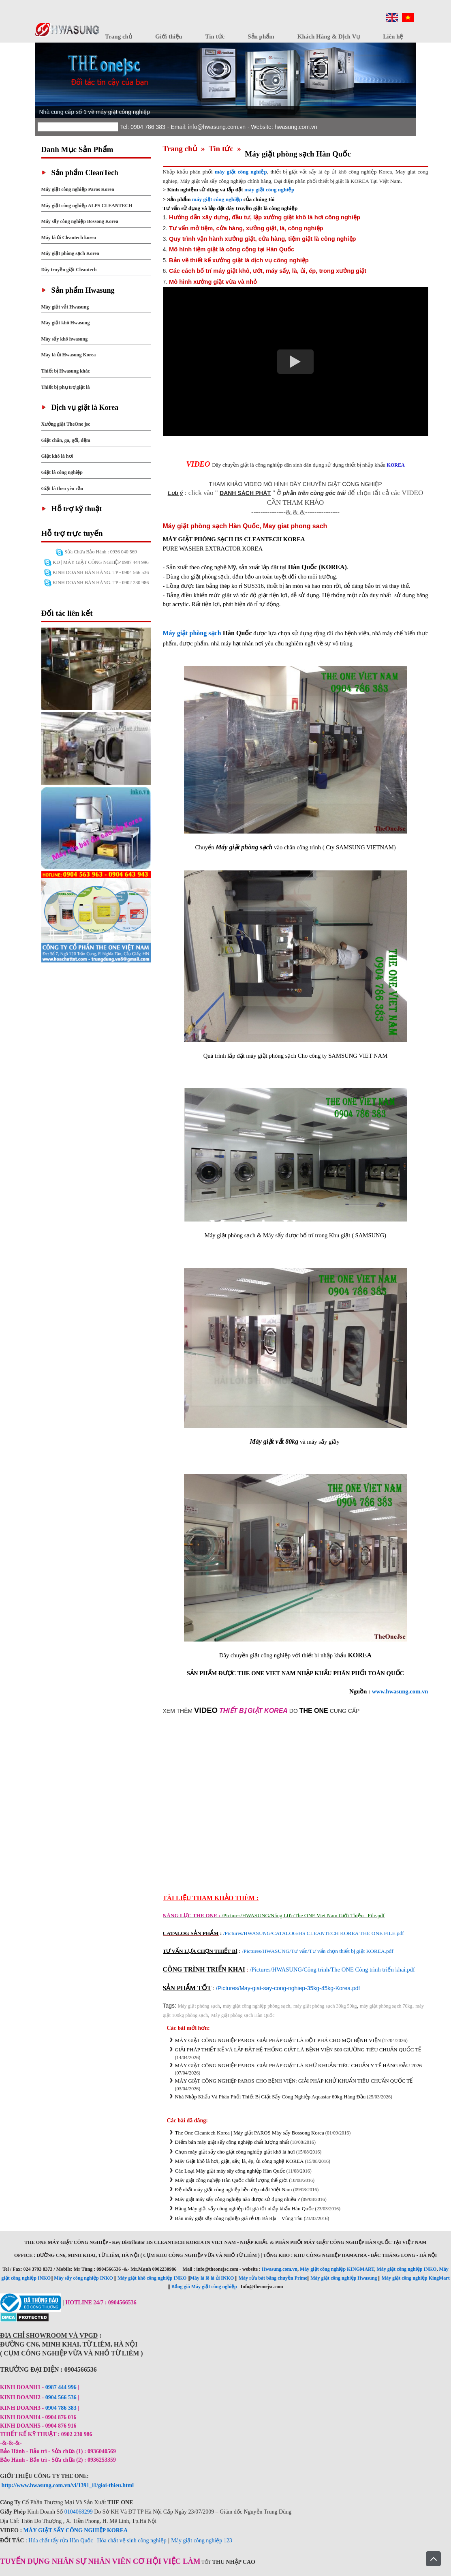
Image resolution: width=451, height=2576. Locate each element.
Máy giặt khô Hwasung (65, 323)
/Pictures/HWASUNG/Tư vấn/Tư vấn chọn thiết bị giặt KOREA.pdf (317, 1951)
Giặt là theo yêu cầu (62, 488)
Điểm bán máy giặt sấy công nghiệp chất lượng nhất (232, 2142)
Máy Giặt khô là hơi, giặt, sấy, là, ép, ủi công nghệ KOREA (239, 2161)
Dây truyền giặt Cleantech (69, 269)
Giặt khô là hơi (57, 456)
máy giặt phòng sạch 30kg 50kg (325, 2006)
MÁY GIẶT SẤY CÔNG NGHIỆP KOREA (76, 2530)
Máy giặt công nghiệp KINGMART (337, 2269)
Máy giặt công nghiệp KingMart (416, 2278)
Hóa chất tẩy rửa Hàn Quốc (60, 2540)
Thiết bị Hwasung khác (65, 371)
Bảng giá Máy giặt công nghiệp (204, 2286)
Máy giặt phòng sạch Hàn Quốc (243, 2015)
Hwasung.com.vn (279, 2269)
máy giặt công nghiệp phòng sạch (256, 2006)
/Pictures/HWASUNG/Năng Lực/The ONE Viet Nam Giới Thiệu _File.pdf (303, 1915)
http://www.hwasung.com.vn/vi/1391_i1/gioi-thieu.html (68, 2485)
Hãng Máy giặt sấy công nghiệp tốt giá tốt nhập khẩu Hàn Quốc (244, 2208)
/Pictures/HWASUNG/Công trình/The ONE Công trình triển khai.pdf (332, 1969)
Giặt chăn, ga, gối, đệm (65, 440)
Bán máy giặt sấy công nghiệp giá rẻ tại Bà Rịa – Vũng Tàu (239, 2218)
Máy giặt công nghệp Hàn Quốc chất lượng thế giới (231, 2180)
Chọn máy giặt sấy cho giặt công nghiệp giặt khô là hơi (235, 2152)
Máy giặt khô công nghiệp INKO (152, 2278)
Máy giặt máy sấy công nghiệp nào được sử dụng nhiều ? (237, 2199)
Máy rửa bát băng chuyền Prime (273, 2278)
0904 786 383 (61, 2408)
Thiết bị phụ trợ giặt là (65, 387)
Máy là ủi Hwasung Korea (68, 355)
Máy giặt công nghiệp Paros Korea (77, 189)
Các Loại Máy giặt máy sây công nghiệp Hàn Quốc (230, 2171)
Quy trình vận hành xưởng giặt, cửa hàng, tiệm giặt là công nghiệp (262, 239)
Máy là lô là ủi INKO (212, 2278)
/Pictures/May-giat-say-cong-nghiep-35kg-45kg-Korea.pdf (288, 1988)
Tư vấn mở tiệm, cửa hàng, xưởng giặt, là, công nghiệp (246, 228)
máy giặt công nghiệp (269, 189)
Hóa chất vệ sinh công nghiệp (131, 2540)
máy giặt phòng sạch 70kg (386, 2006)
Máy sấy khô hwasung (64, 339)
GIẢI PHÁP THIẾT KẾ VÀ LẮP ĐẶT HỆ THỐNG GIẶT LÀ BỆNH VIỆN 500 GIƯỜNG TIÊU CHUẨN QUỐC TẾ (298, 2050)
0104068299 (78, 2512)
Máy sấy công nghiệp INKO (83, 2278)
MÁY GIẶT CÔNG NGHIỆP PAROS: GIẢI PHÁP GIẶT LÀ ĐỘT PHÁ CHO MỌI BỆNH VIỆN (278, 2040)
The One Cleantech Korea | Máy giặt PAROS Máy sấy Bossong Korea (249, 2133)
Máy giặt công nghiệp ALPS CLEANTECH (87, 205)
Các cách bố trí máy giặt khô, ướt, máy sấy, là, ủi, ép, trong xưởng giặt (267, 271)
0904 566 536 (61, 2397)
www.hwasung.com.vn (400, 1691)
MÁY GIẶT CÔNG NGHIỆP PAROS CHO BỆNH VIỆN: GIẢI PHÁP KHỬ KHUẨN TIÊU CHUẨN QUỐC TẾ (294, 2081)
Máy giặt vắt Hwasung (65, 307)
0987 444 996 (61, 2387)
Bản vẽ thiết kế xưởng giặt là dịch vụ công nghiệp (239, 260)
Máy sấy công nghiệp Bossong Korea (79, 221)
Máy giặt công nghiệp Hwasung (343, 2278)
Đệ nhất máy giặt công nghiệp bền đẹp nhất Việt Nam (233, 2189)
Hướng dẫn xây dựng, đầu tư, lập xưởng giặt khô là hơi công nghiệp (264, 217)
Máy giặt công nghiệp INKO (406, 2269)
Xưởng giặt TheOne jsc (65, 424)
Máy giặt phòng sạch (192, 633)
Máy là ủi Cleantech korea (68, 237)
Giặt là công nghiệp (62, 472)
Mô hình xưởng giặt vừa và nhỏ (213, 282)
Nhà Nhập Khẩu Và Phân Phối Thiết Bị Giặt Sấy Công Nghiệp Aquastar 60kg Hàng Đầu (270, 2097)
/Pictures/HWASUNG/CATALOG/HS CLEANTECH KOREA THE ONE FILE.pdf (313, 1933)
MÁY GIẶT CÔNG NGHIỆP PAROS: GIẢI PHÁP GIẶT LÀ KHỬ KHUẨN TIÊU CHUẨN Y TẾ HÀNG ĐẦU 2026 (298, 2065)
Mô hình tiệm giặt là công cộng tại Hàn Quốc (231, 249)
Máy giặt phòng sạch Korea (70, 253)
